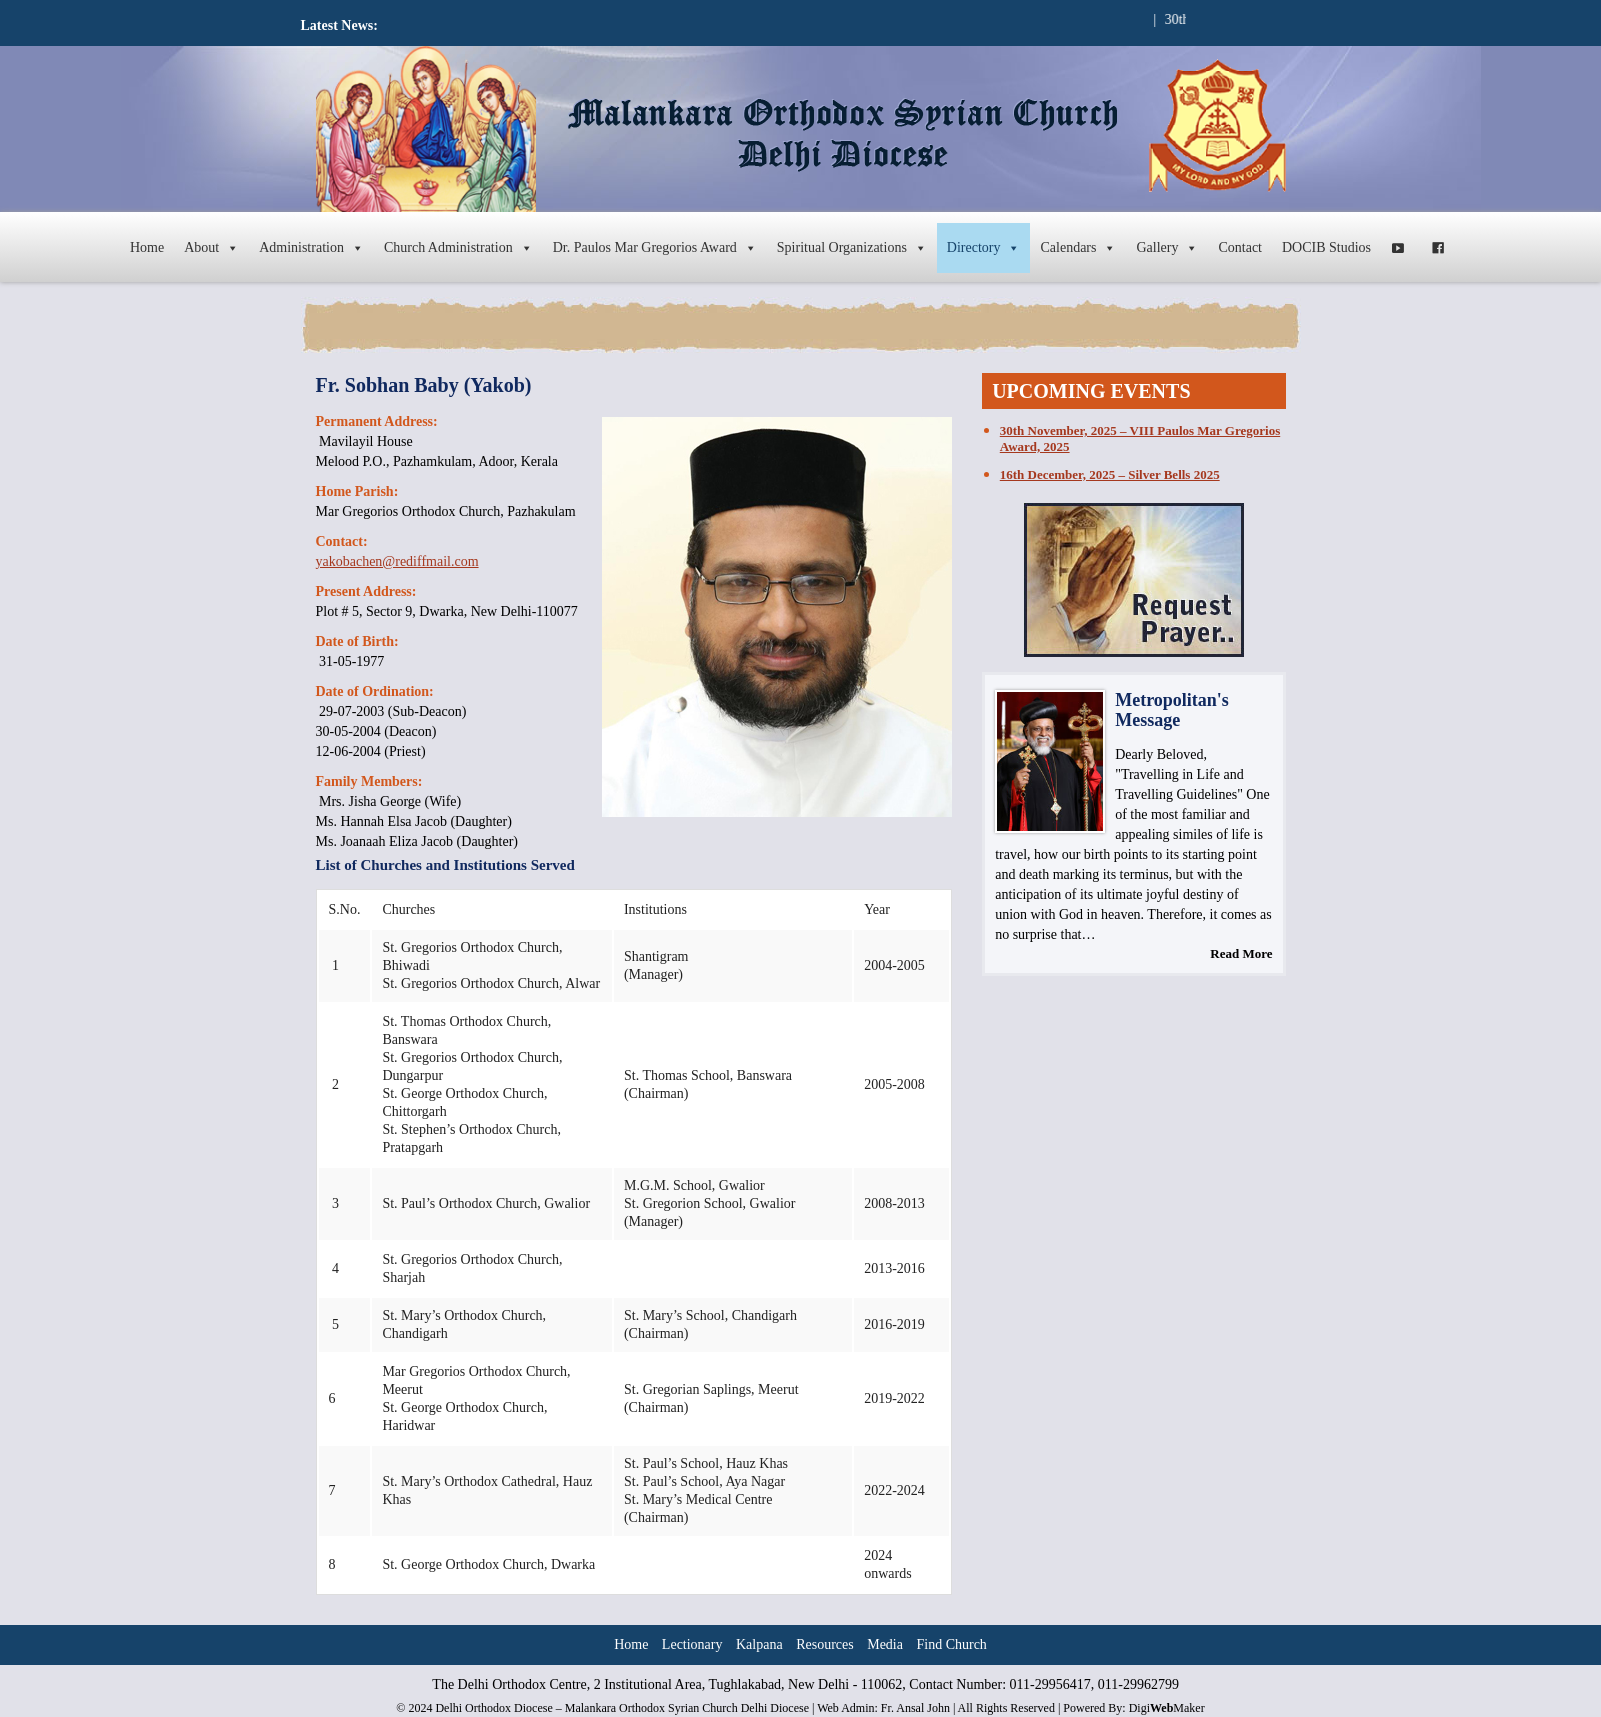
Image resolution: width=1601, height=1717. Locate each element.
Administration (311, 248)
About (211, 248)
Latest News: (339, 25)
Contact (1240, 247)
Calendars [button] (1078, 248)
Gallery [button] (1167, 248)
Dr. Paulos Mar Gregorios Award (655, 248)
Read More (1241, 953)
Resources (825, 1644)
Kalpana (759, 1644)
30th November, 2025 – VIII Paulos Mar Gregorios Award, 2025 (1140, 438)
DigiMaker (1167, 1708)
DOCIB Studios (1326, 247)
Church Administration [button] (458, 248)
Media (885, 1644)
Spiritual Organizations (852, 248)
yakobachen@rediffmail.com (397, 561)
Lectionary (692, 1644)
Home (147, 247)
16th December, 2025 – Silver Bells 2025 (1110, 474)
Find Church (951, 1644)
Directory (984, 248)
